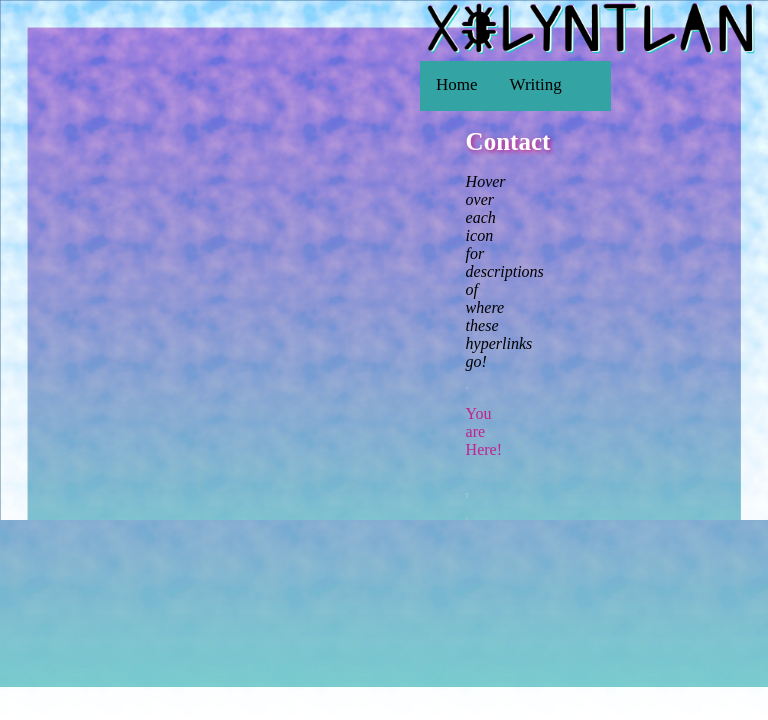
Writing (536, 84)
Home (457, 84)
